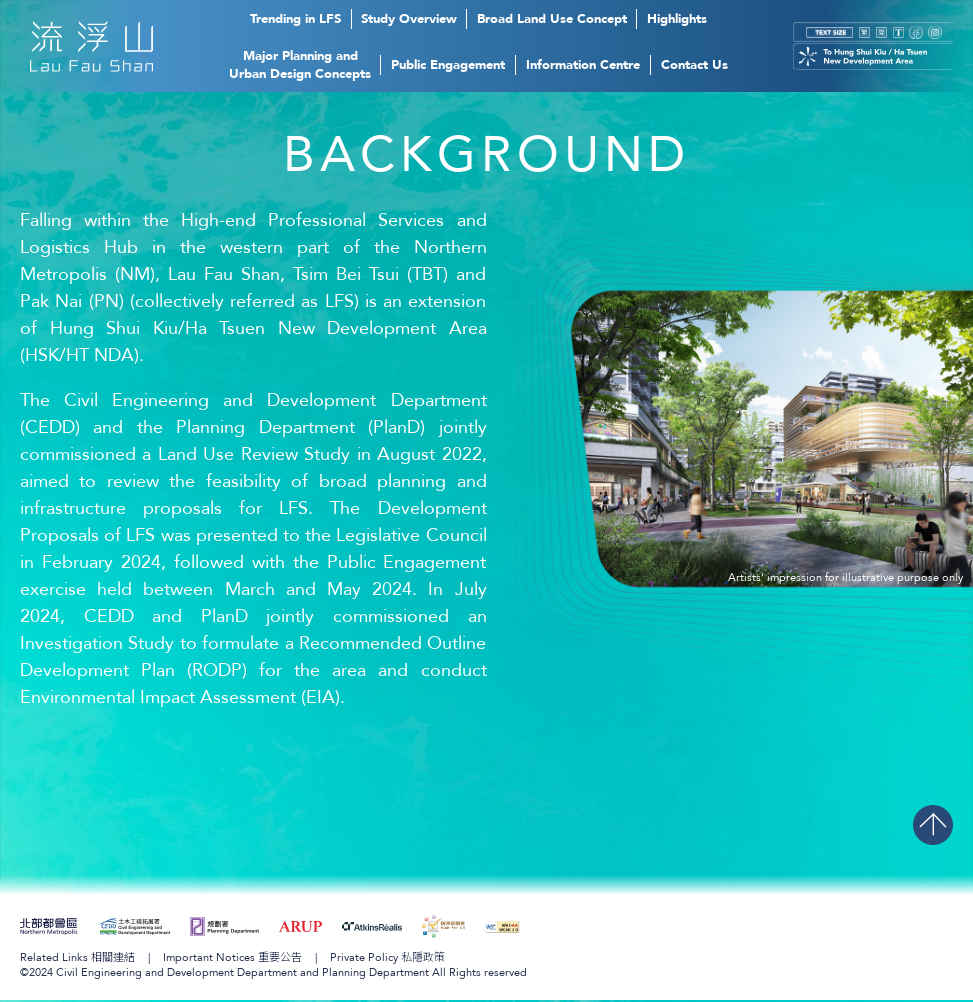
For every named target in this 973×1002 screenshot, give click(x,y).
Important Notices (232, 959)
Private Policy (387, 959)
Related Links (77, 959)
